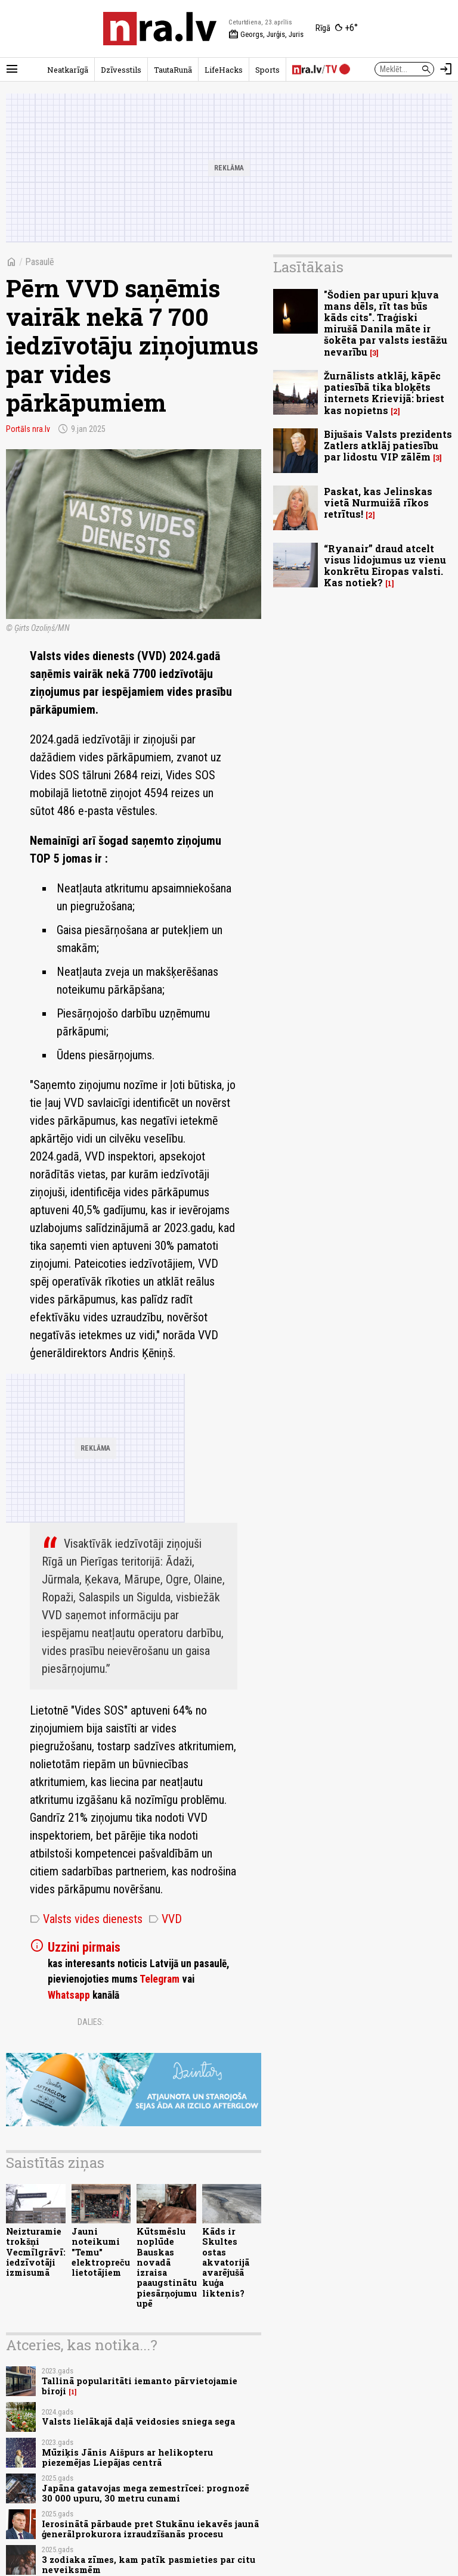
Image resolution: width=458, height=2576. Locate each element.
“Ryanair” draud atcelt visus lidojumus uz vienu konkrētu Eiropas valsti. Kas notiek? (385, 565)
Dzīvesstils (121, 69)
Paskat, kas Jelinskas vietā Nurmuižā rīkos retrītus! (378, 502)
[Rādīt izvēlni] (12, 69)
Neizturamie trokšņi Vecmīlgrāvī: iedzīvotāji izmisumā (36, 2252)
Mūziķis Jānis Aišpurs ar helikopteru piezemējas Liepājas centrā (127, 2457)
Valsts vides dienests (86, 1919)
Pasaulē (39, 261)
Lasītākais (308, 266)
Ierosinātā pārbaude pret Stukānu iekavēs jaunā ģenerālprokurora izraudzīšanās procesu (150, 2529)
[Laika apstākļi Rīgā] (336, 28)
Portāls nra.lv (28, 429)
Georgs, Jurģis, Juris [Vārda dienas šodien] (266, 35)
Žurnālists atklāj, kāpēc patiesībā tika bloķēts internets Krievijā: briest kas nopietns (384, 392)
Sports (267, 69)
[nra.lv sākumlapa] (159, 28)
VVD (165, 1919)
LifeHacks (224, 69)
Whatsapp (69, 1995)
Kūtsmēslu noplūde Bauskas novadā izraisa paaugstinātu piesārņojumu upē (167, 2267)
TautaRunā (173, 69)
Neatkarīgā (67, 69)
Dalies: (91, 2022)
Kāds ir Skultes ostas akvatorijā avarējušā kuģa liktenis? (225, 2262)
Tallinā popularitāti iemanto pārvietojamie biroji (139, 2386)
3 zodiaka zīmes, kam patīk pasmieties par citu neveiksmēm (148, 2564)
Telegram (160, 1979)
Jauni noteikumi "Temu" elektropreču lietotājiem (101, 2252)
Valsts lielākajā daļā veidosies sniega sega (138, 2421)
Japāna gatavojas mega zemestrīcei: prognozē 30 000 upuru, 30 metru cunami (145, 2493)
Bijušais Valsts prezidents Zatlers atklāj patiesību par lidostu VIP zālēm (388, 445)
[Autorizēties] (446, 69)
